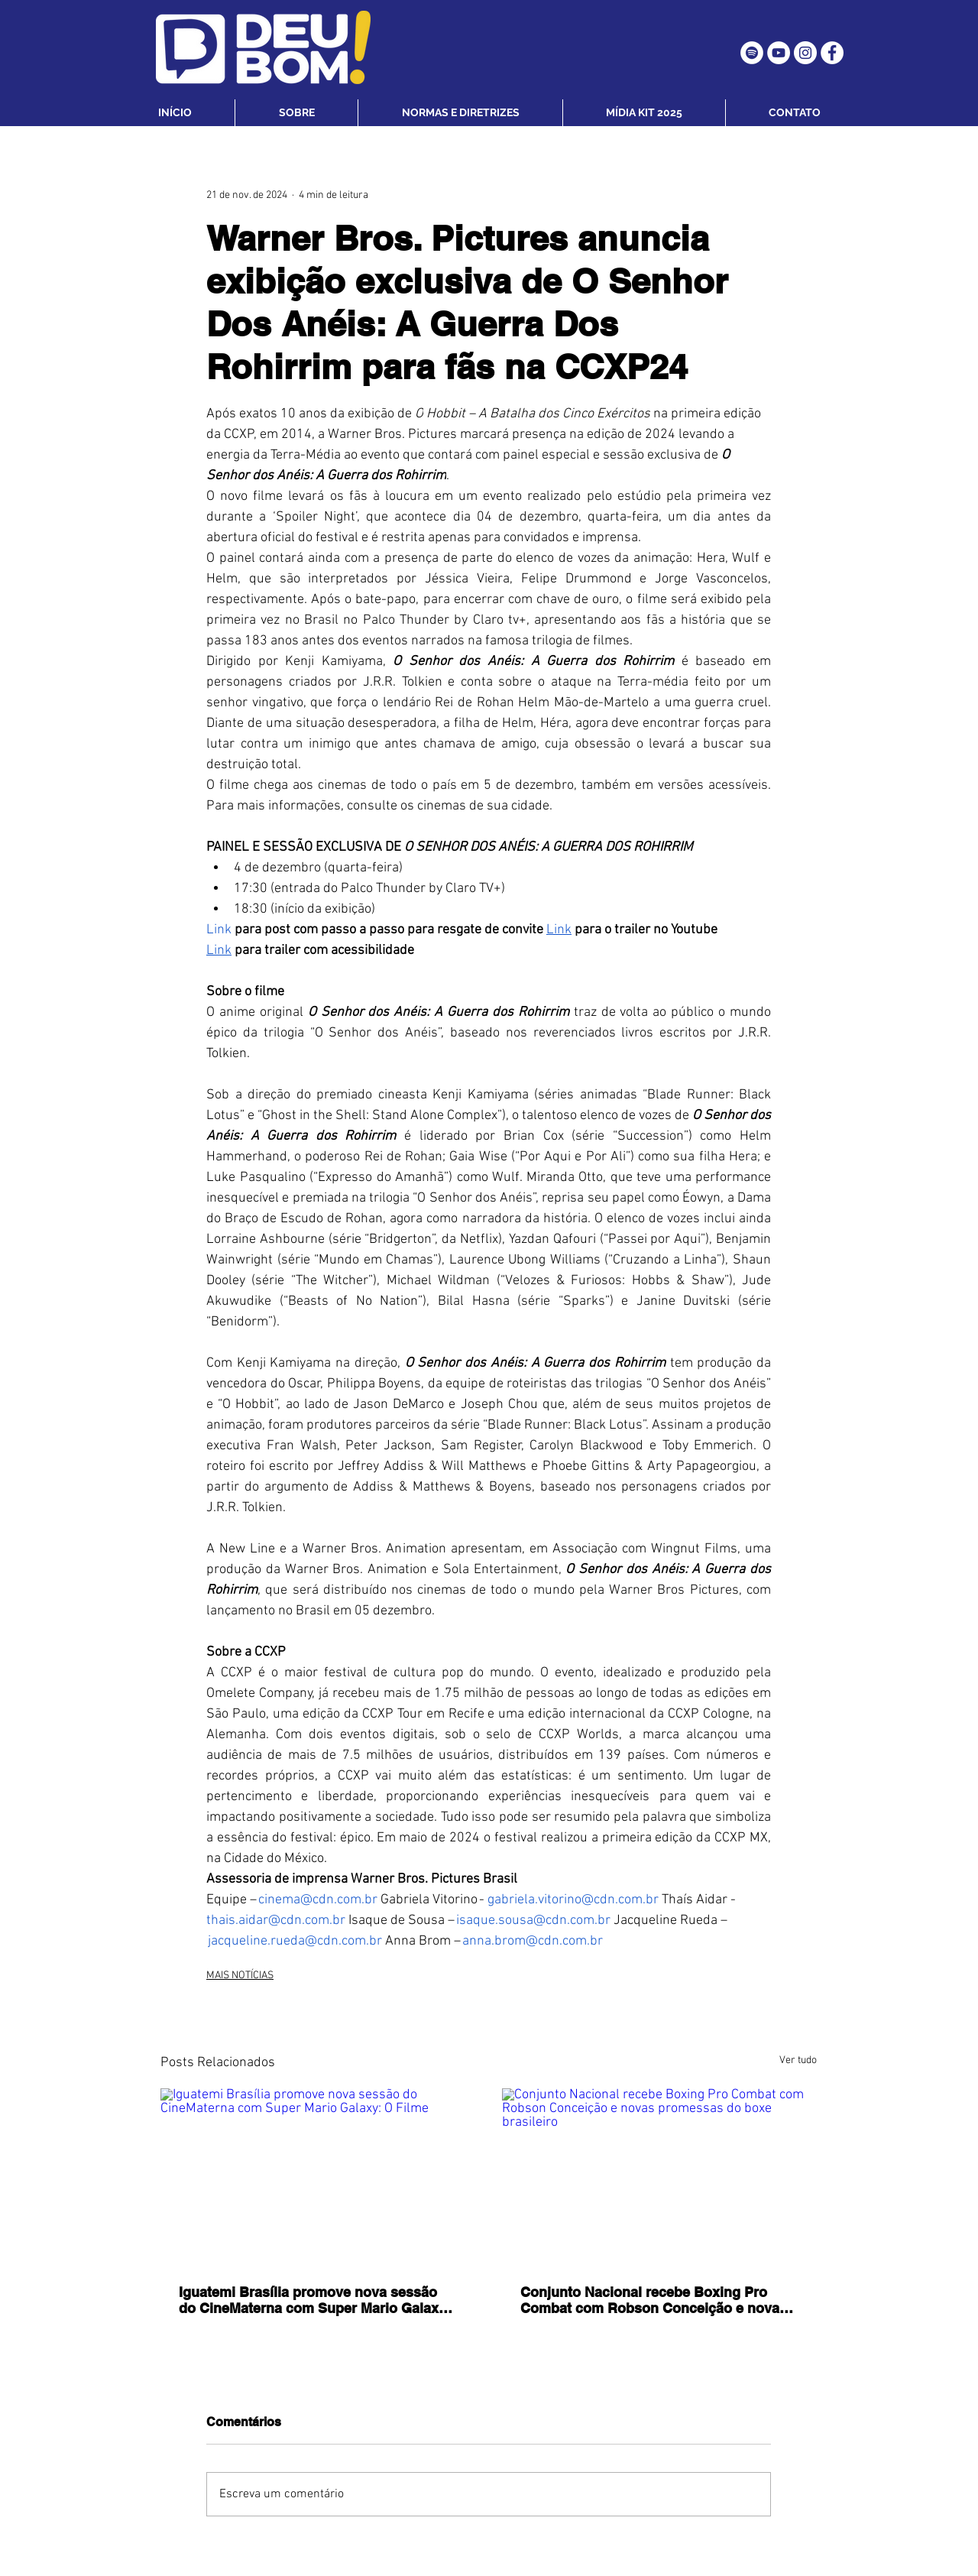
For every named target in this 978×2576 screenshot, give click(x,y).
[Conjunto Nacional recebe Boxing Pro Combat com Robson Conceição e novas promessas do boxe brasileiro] (660, 2177)
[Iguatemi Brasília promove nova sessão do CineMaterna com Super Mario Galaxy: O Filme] (318, 2177)
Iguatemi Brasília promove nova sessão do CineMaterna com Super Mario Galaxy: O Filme (315, 2300)
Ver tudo (798, 2060)
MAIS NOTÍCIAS (240, 1975)
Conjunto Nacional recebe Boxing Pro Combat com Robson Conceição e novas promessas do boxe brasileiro (653, 2300)
